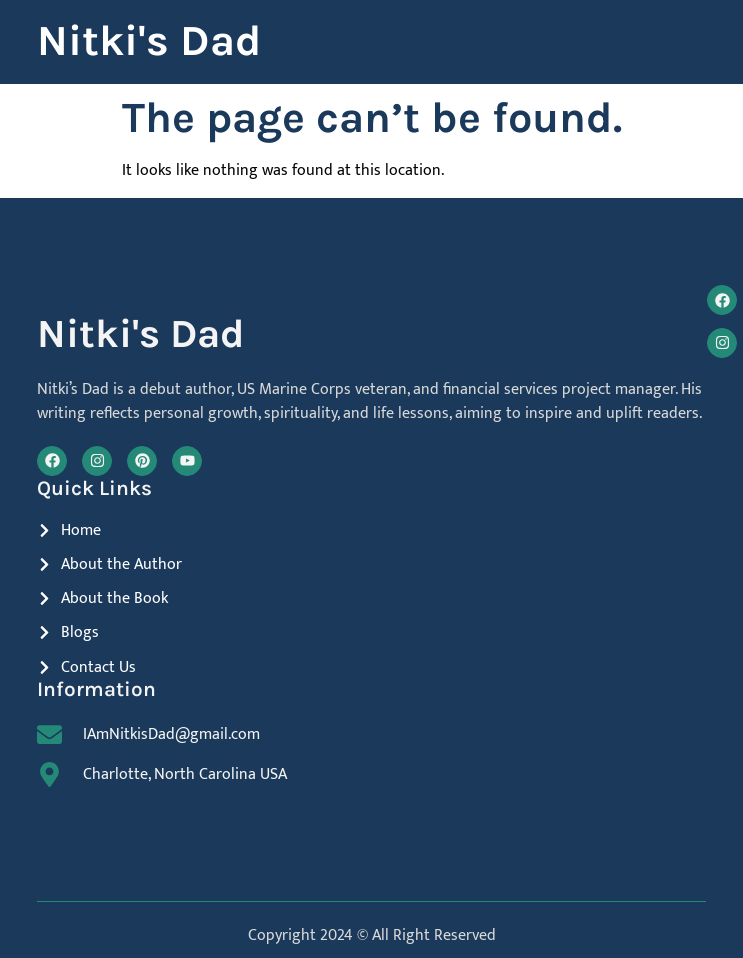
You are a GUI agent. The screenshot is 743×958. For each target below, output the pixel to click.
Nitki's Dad (149, 41)
